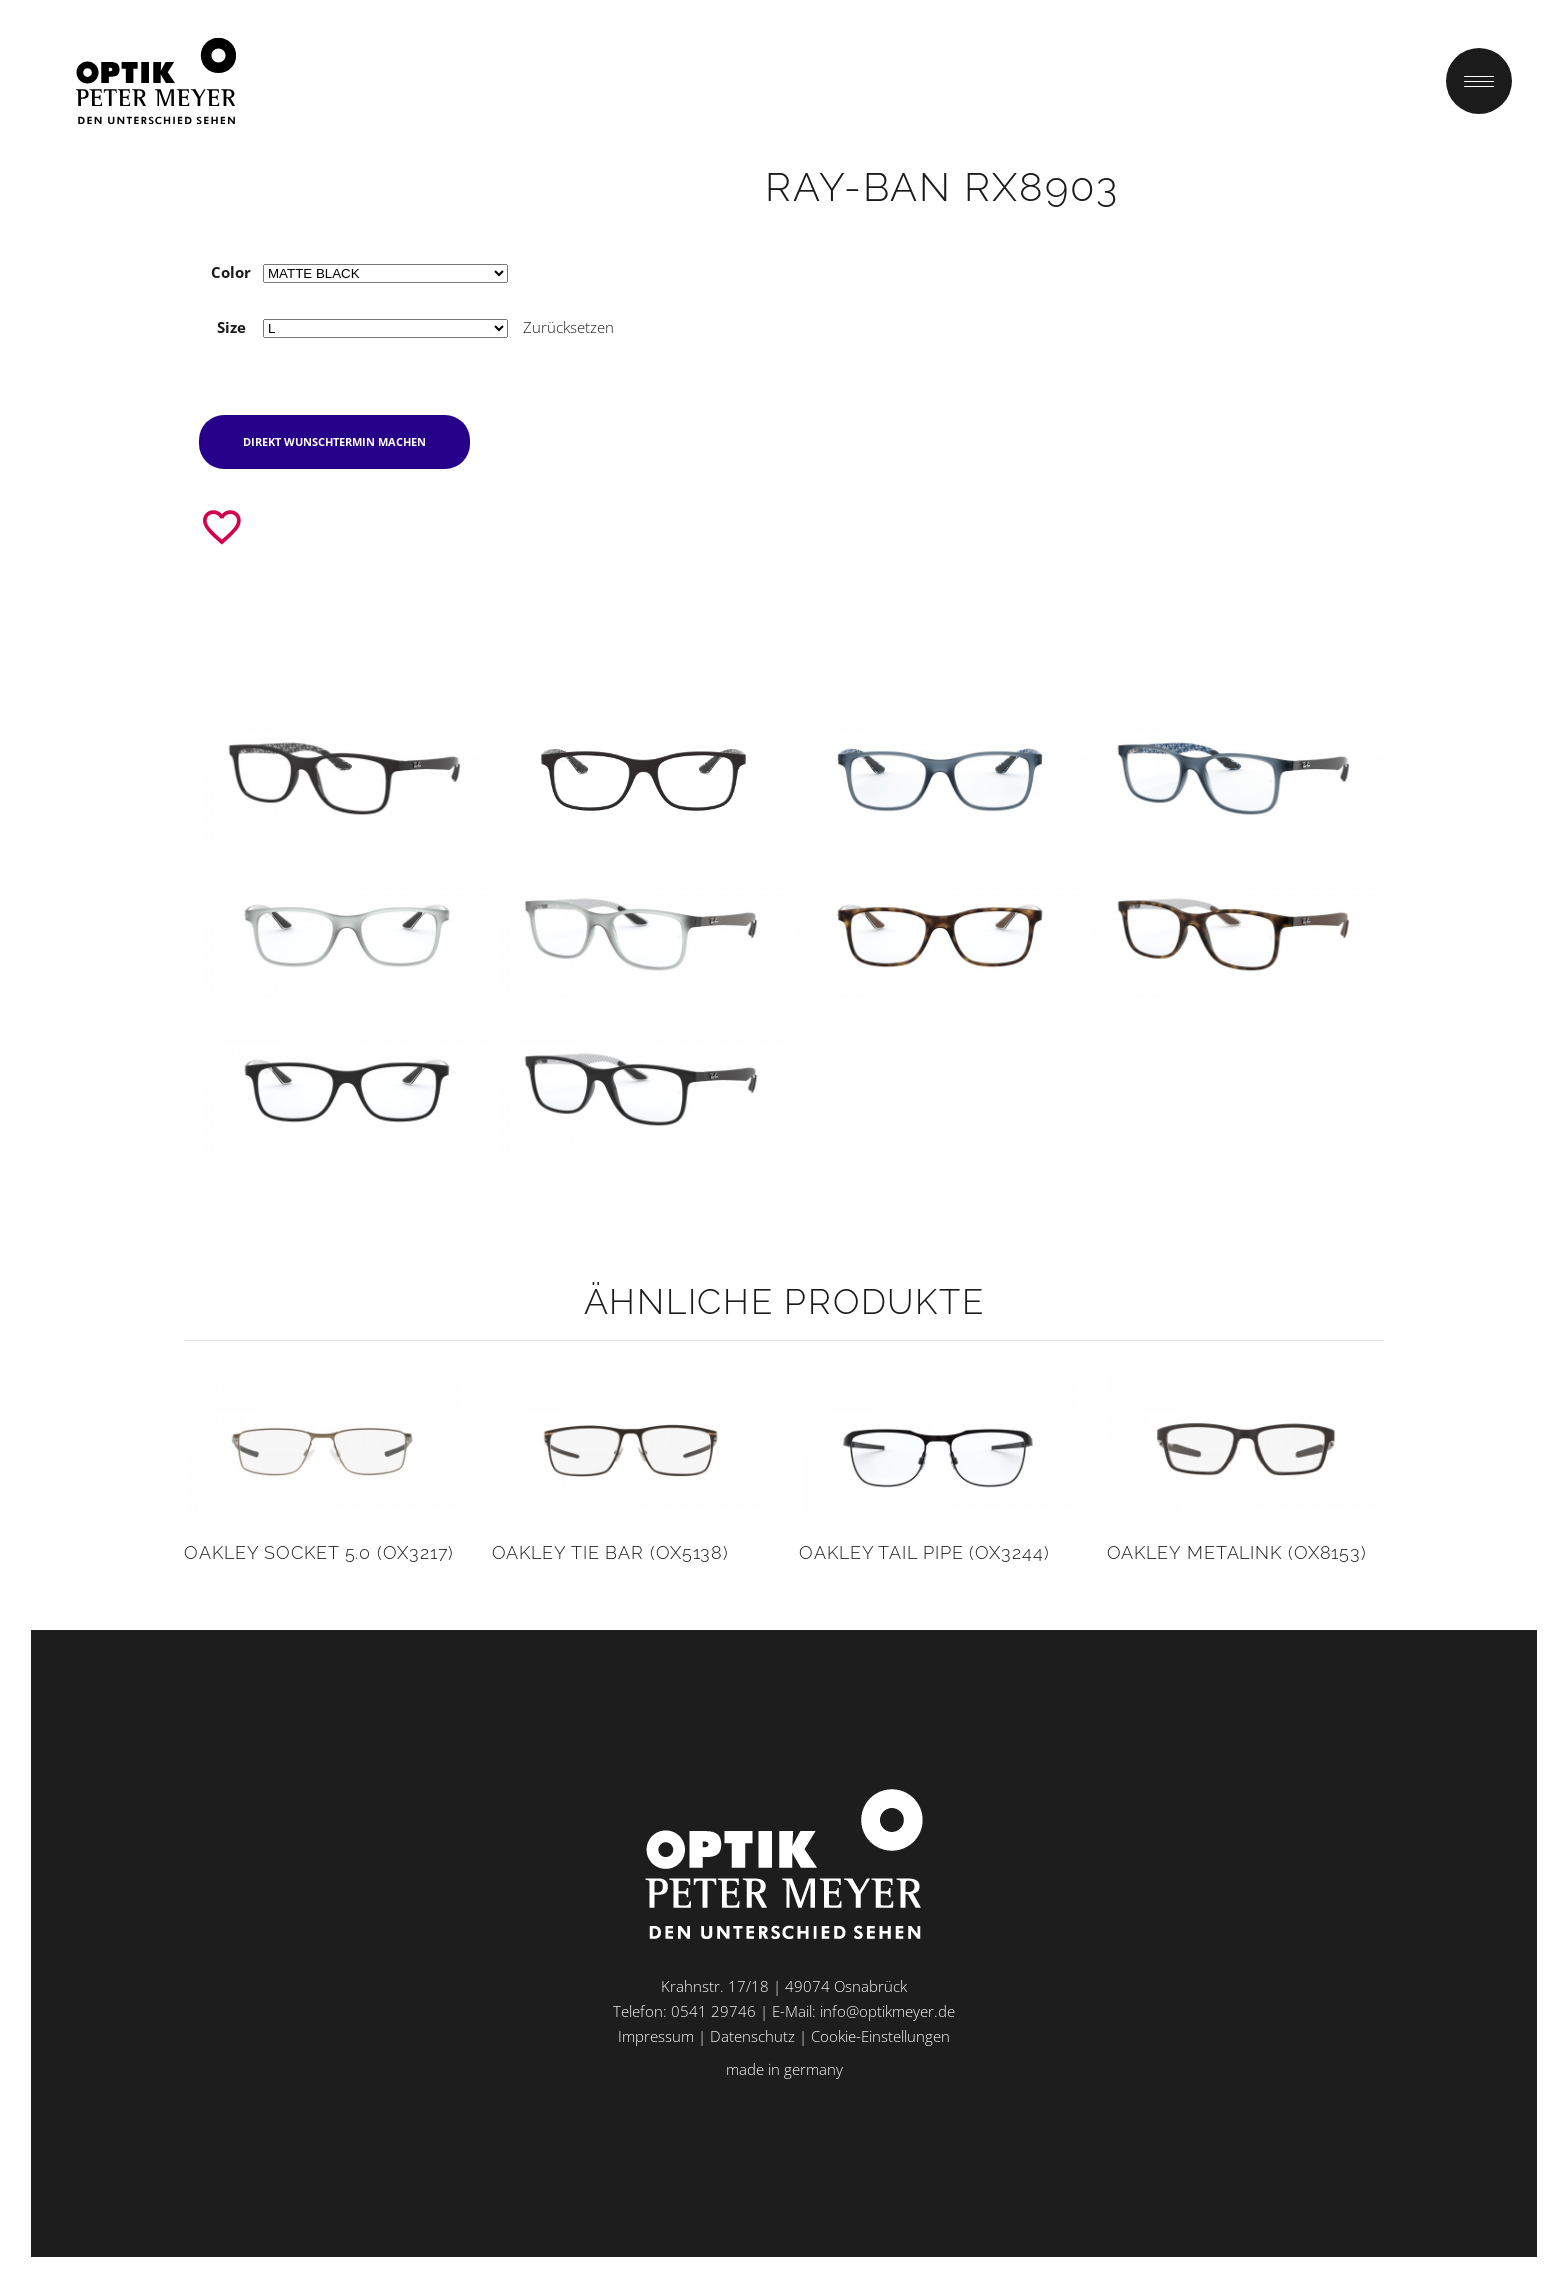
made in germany (784, 2069)
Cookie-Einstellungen (880, 2036)
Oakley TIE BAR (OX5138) (611, 1552)
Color (231, 272)
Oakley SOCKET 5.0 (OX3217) (319, 1552)
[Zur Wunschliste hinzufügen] (221, 526)
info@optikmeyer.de (887, 2011)
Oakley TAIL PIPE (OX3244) (924, 1552)
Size (231, 327)
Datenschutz (752, 2036)
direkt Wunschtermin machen (334, 441)
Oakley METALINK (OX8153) (1237, 1552)
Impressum (656, 2036)
